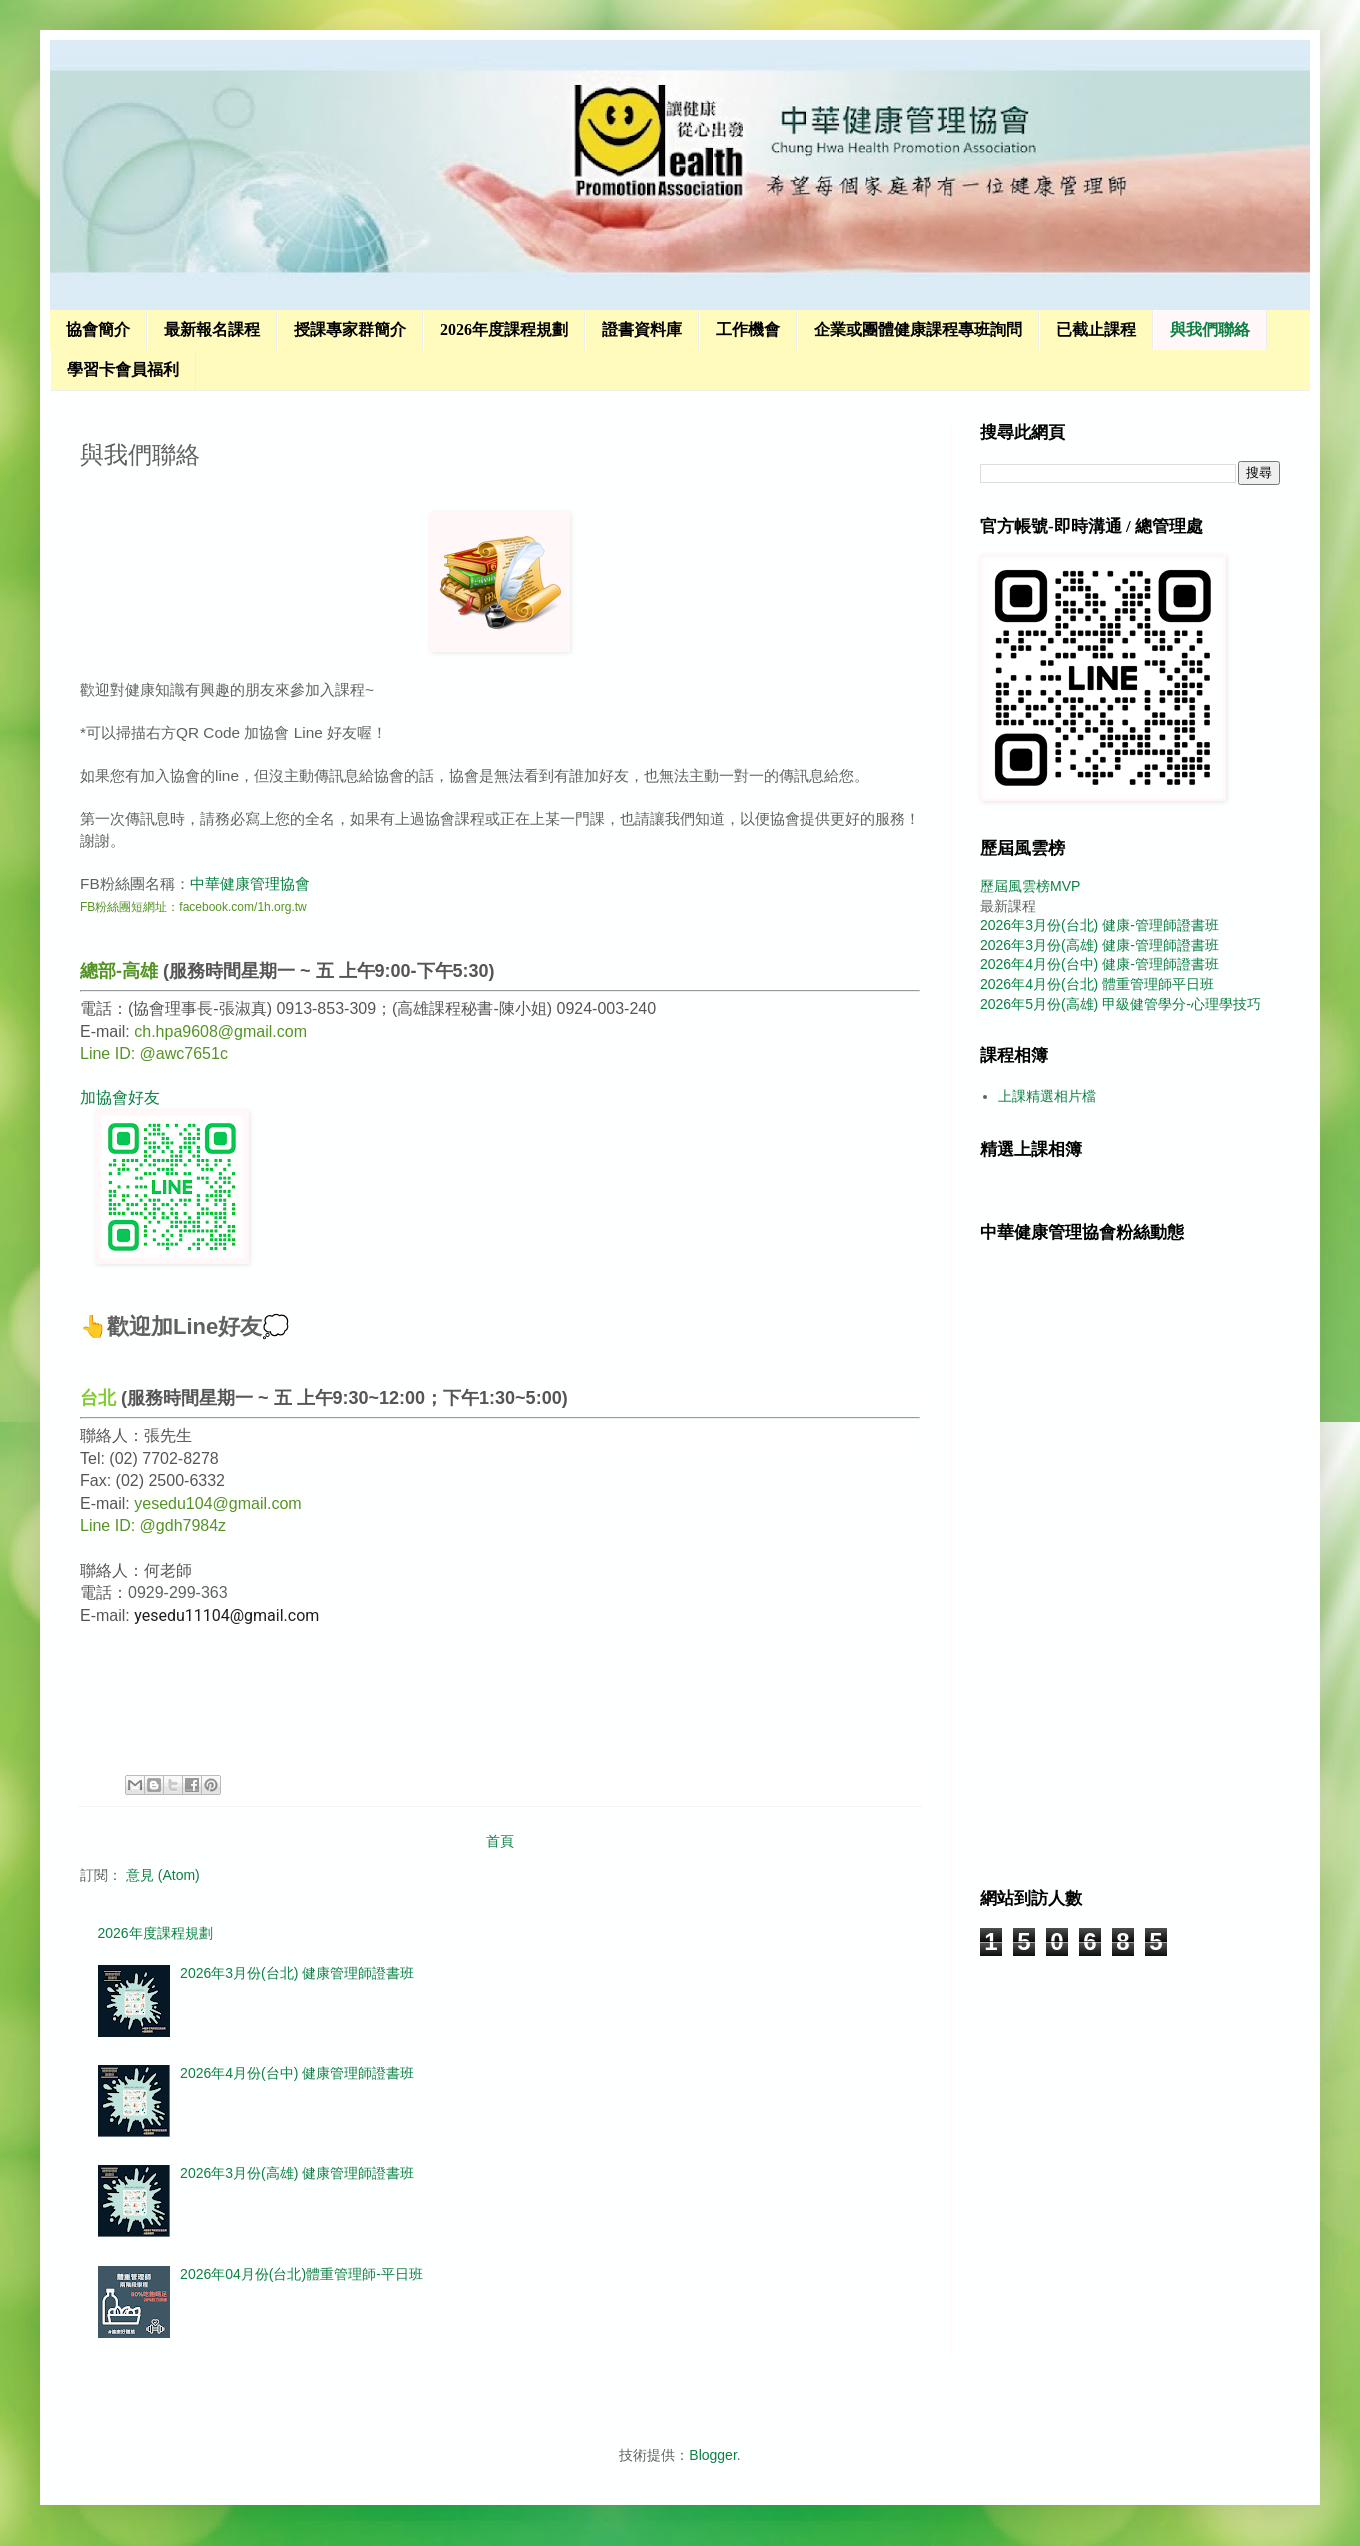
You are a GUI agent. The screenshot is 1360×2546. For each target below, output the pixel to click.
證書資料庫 (642, 329)
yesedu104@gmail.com (217, 1503)
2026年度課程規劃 (504, 329)
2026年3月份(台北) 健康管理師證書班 (297, 1973)
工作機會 (748, 329)
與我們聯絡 (1210, 329)
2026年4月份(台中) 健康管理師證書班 (297, 2073)
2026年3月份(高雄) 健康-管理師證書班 (1099, 945)
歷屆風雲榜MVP (1030, 886)
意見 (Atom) (163, 1875)
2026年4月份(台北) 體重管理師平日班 (1097, 984)
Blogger (712, 2455)
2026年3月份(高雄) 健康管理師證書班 (297, 2173)
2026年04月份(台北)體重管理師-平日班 (301, 2274)
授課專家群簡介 (350, 329)
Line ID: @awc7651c (154, 1053)
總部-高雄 (119, 971)
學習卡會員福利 (123, 369)
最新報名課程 (212, 329)
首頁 (500, 1841)
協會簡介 (98, 329)
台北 (98, 1398)
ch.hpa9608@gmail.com (220, 1031)
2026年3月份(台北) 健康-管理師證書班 (1099, 925)
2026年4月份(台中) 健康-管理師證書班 (1099, 964)
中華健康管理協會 (250, 883)
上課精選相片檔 (1047, 1096)
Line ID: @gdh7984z (153, 1525)
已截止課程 (1096, 329)
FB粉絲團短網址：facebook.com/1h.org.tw (193, 907)
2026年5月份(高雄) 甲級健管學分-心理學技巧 (1120, 1004)
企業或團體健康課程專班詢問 (918, 329)
